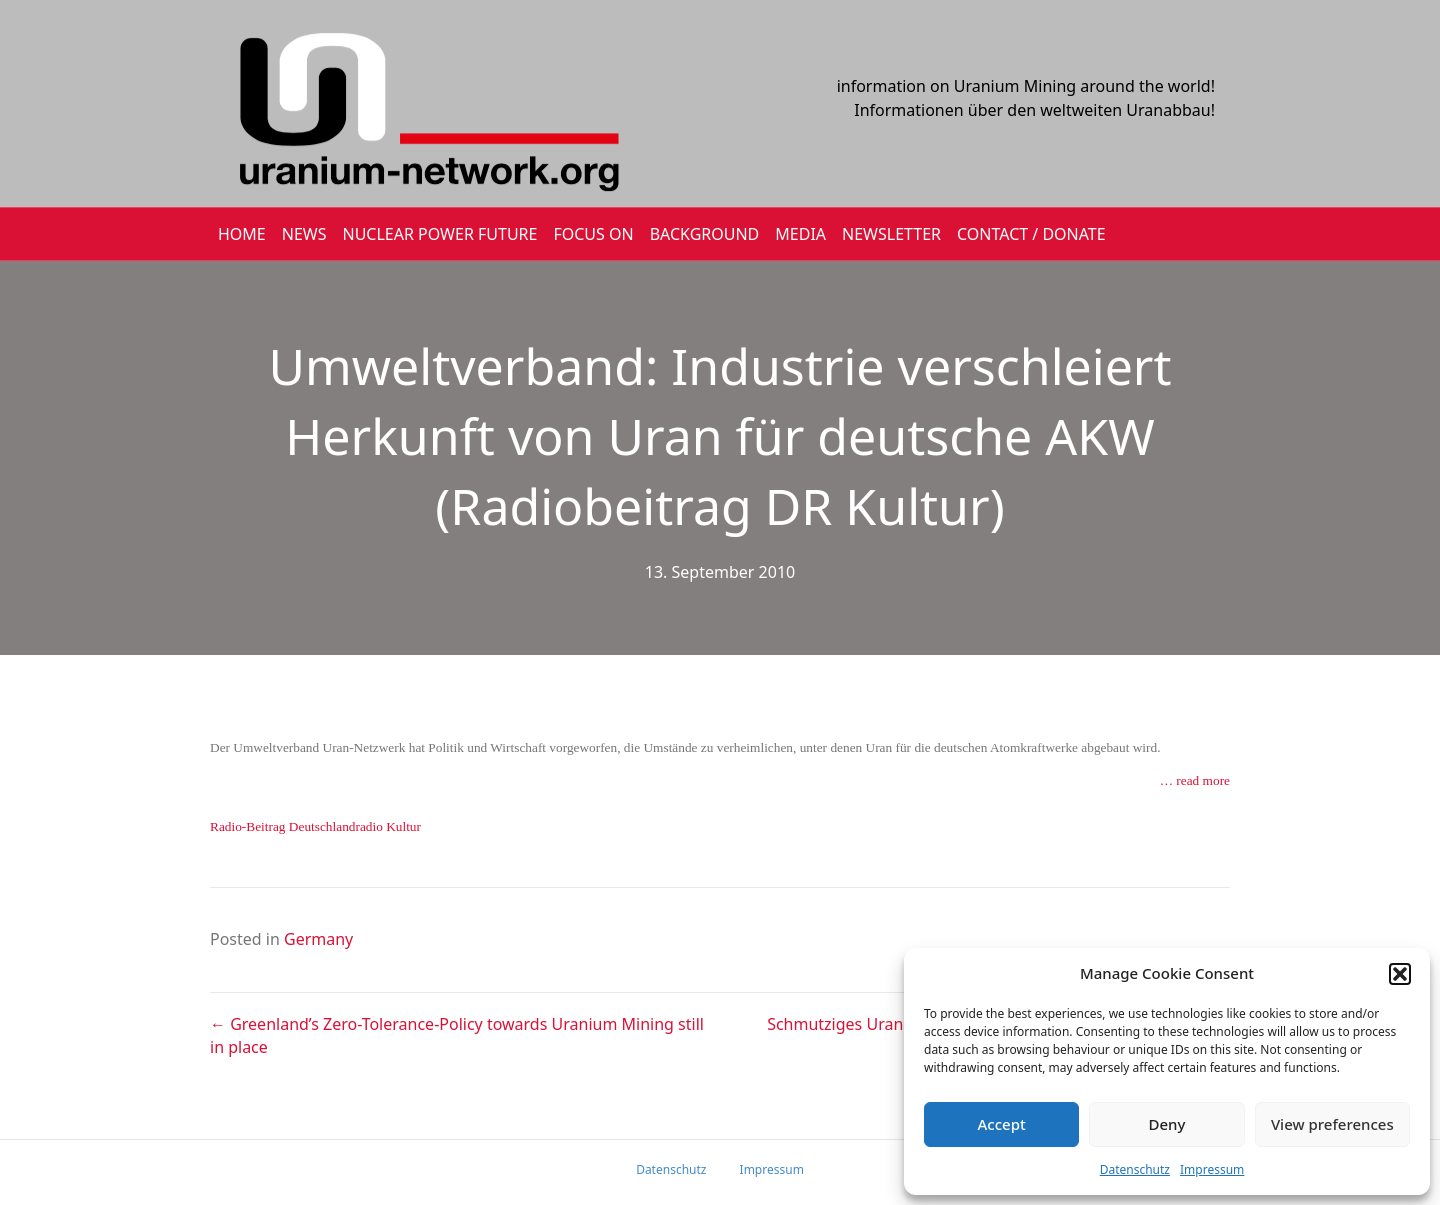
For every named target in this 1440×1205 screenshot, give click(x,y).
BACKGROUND (705, 234)
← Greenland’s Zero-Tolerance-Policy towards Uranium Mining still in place (457, 1035)
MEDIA (800, 234)
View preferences (1332, 1124)
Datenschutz (1135, 1169)
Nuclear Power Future (440, 234)
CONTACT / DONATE (1031, 234)
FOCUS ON (593, 234)
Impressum (1212, 1169)
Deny (1167, 1124)
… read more (1195, 780)
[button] (1400, 974)
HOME (242, 234)
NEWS (304, 234)
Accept (1002, 1124)
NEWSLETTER (891, 234)
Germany (318, 939)
